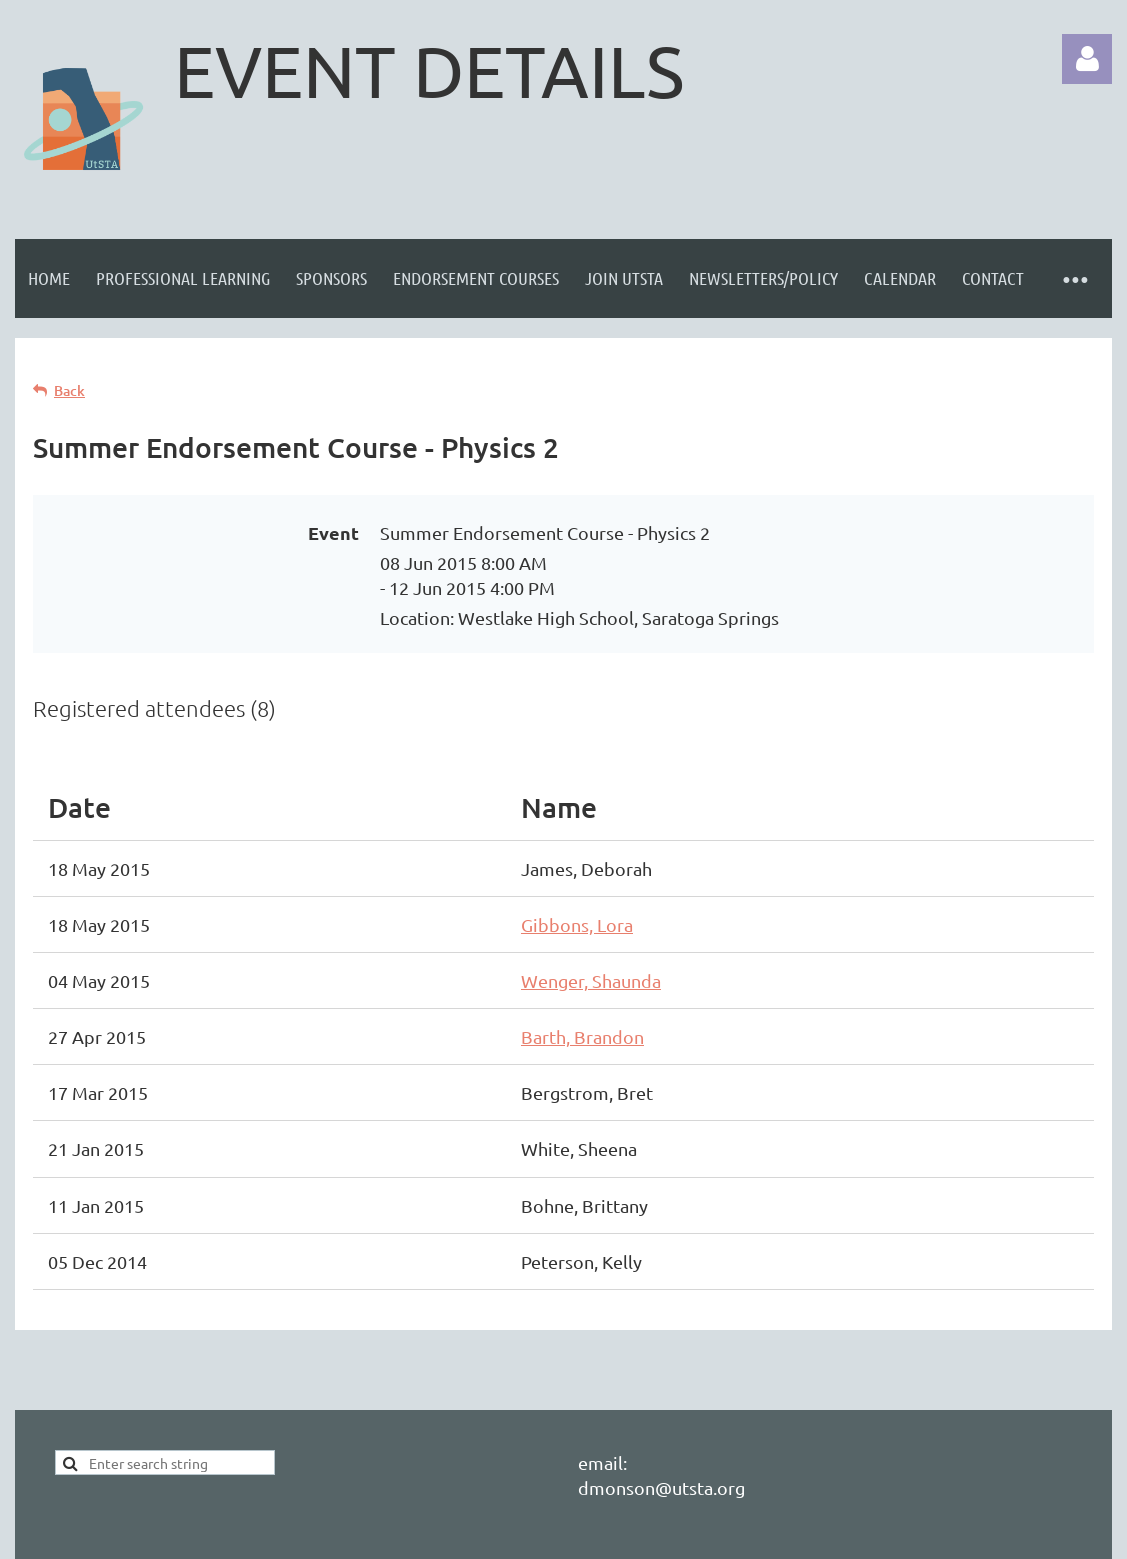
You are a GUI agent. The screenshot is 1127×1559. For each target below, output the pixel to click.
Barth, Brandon (582, 1036)
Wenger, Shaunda (591, 980)
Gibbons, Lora (577, 924)
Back (69, 390)
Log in (1087, 59)
